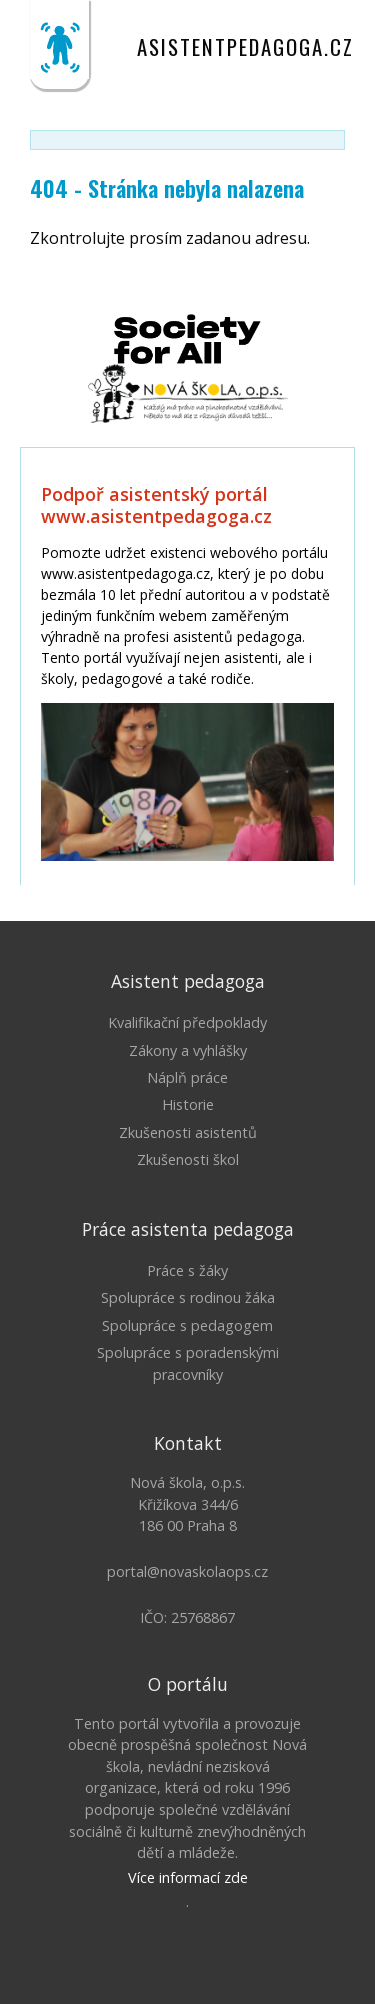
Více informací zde (188, 1877)
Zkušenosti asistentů (188, 1132)
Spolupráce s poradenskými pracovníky (188, 1363)
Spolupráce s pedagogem (187, 1325)
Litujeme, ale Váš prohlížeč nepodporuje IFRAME (187, 666)
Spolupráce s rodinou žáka (188, 1297)
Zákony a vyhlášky (188, 1050)
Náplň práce (187, 1077)
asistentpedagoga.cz (245, 46)
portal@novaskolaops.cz (187, 1571)
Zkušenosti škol (188, 1159)
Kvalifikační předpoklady (187, 1022)
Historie (188, 1104)
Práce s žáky (187, 1270)
